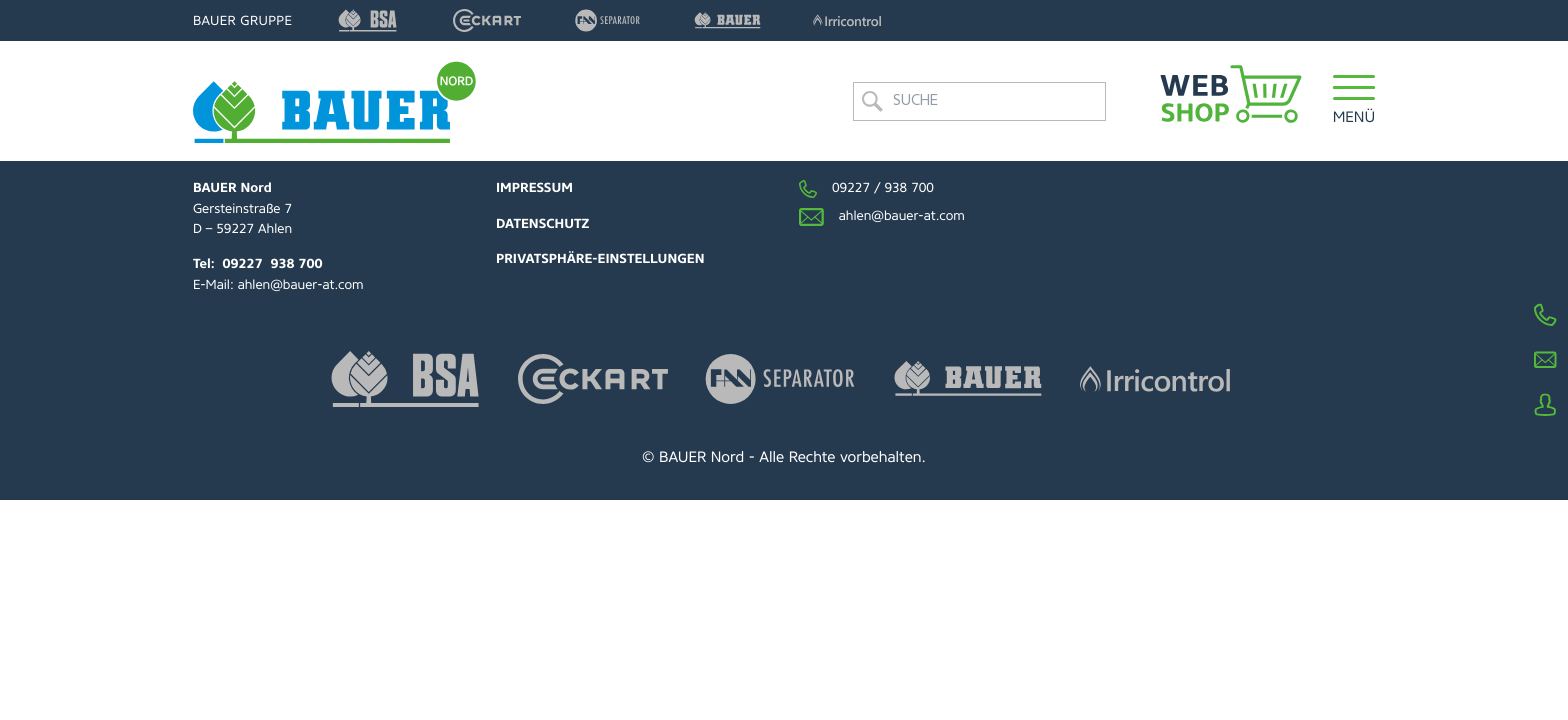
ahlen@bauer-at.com (301, 285)
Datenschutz (542, 224)
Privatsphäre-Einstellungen (600, 259)
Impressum (534, 188)
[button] (1354, 101)
